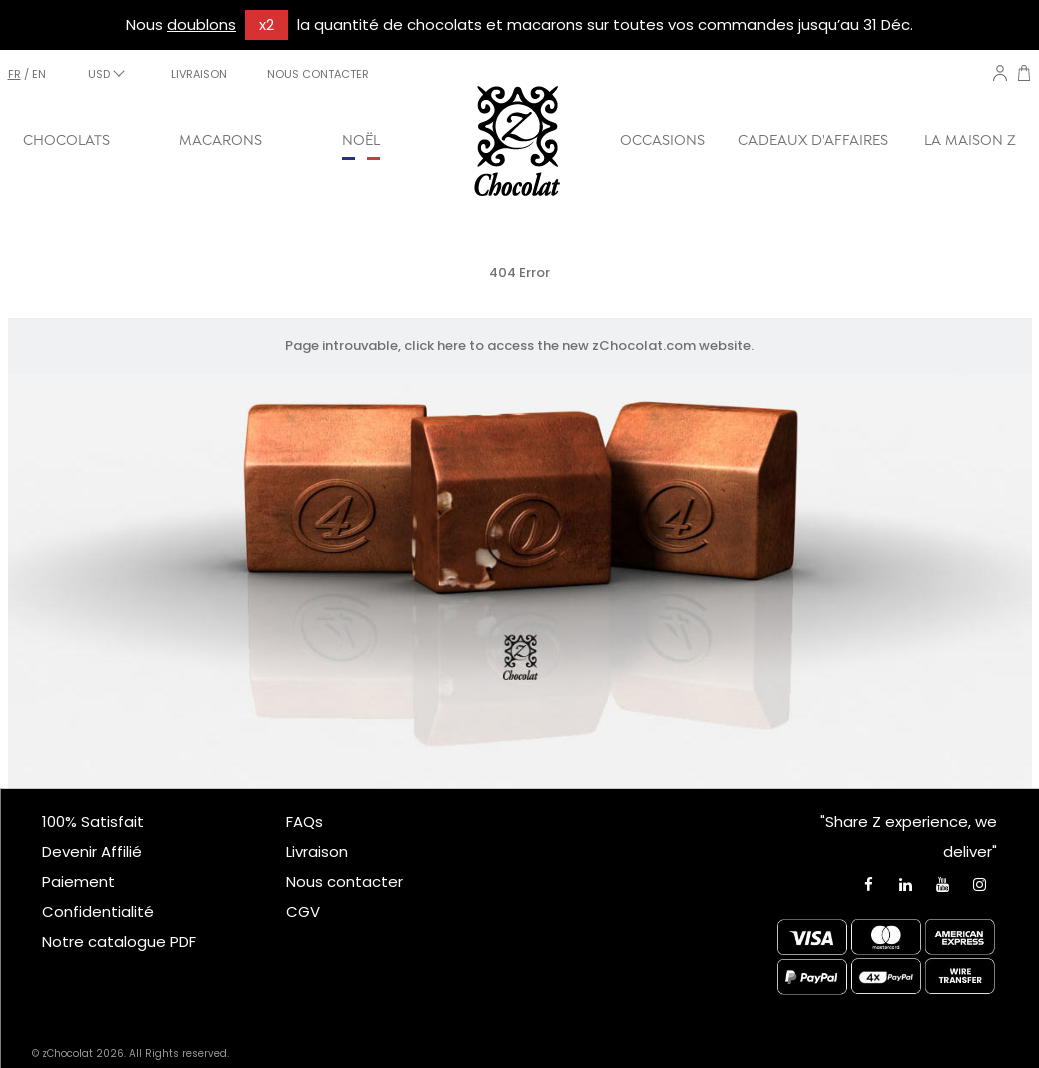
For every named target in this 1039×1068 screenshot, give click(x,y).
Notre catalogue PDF (119, 941)
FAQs (304, 821)
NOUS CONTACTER (318, 74)
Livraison (317, 851)
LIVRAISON (199, 74)
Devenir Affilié (92, 851)
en (39, 74)
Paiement (78, 881)
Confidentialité (98, 911)
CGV (303, 911)
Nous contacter (344, 881)
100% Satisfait (93, 821)
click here (435, 345)
